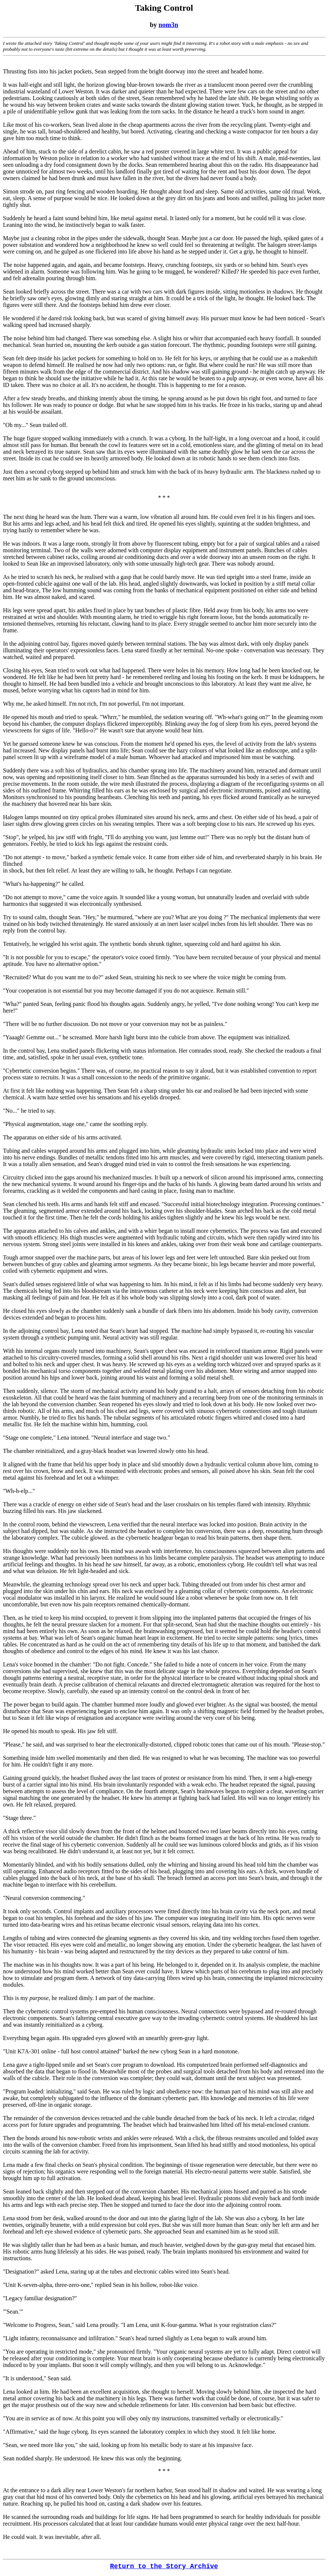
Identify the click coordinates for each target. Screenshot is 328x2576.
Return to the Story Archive (164, 2566)
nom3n (168, 25)
